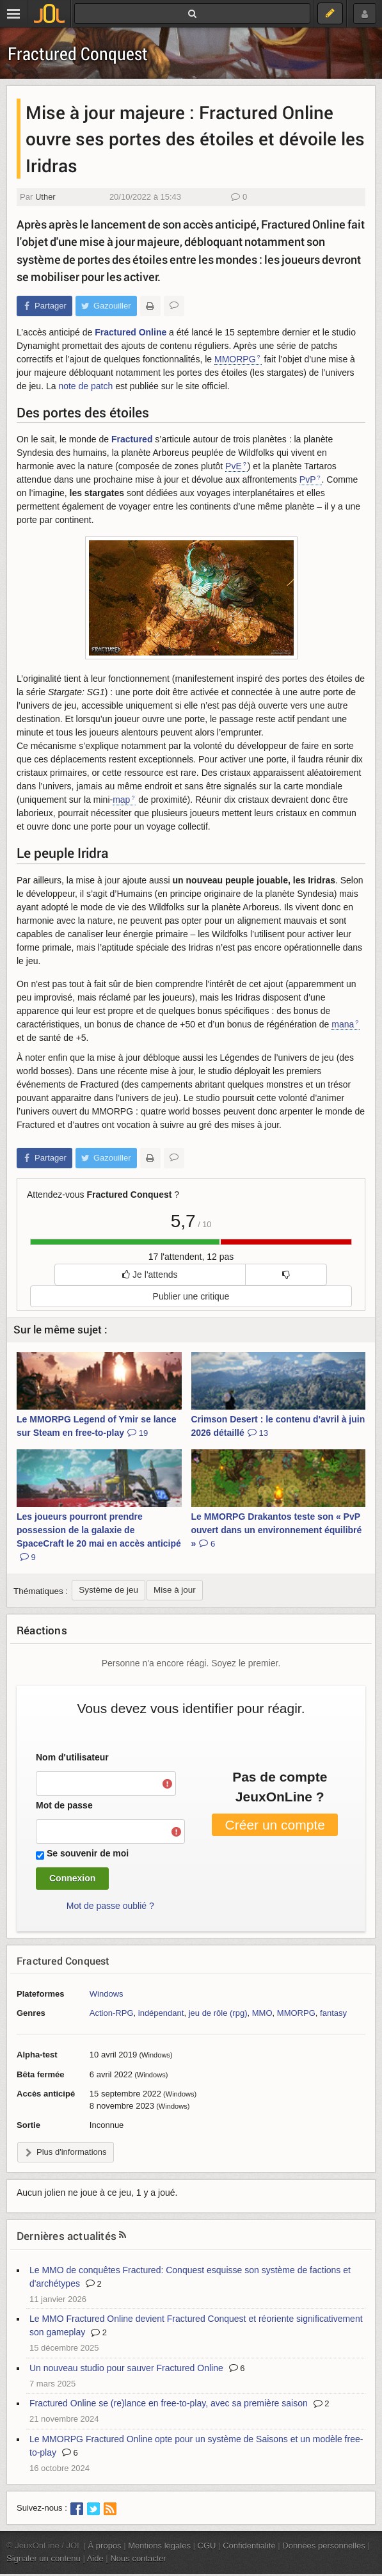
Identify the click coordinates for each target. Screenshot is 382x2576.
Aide (95, 2558)
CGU (207, 2545)
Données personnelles (323, 2545)
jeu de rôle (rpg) (218, 2013)
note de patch (85, 386)
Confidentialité (249, 2545)
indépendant (161, 2013)
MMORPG (235, 359)
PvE (233, 466)
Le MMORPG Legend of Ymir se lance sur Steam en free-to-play (96, 1426)
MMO (262, 2013)
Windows (106, 1994)
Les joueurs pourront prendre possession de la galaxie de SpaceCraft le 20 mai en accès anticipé (99, 1536)
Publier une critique (191, 1296)
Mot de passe (64, 1805)
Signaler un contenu (43, 2558)
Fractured (132, 439)
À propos (105, 2545)
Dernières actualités (66, 2235)
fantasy (333, 2013)
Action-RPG (112, 2013)
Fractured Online (130, 332)
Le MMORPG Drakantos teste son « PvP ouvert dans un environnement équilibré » (276, 1530)
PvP (307, 479)
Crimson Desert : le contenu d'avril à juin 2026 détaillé (278, 1426)
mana (342, 1024)
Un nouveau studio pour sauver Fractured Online (126, 2368)
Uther (45, 197)
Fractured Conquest (78, 53)
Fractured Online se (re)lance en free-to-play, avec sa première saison (168, 2403)
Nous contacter (138, 2558)
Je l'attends (149, 1274)
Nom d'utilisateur (72, 1757)
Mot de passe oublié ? (110, 1906)
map (121, 799)
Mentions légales (159, 2545)
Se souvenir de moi (88, 1853)
